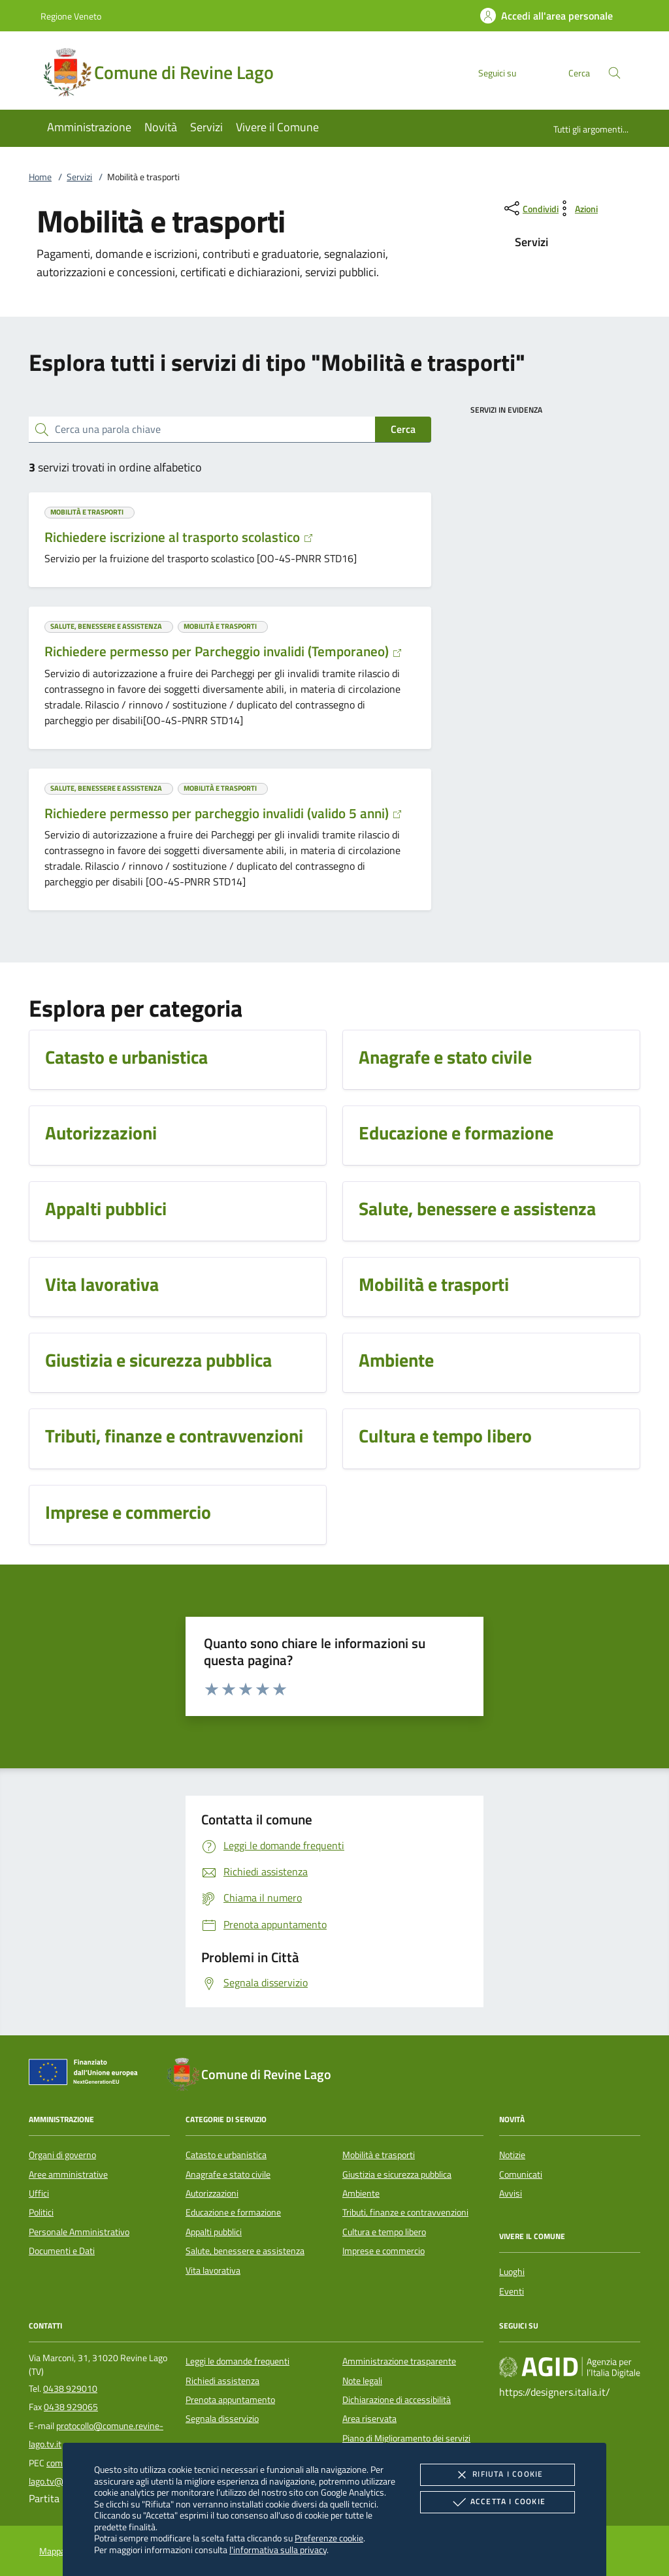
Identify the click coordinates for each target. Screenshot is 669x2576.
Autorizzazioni (212, 2193)
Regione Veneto (71, 16)
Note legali (362, 2381)
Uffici (39, 2193)
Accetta (497, 2502)
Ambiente (361, 2193)
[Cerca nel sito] (614, 73)
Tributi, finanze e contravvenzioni (405, 2212)
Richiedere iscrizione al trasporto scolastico (179, 536)
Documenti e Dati (62, 2251)
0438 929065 (71, 2407)
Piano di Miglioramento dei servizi (406, 2438)
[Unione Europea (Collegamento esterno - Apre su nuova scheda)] (87, 2074)
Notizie (512, 2155)
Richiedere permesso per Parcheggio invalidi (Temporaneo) (223, 651)
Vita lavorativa (213, 2270)
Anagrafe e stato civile (228, 2174)
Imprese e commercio (383, 2251)
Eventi (511, 2291)
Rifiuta (497, 2474)
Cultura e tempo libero (384, 2232)
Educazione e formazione (233, 2212)
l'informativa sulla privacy (278, 2549)
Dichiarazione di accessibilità (396, 2400)
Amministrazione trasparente (399, 2361)
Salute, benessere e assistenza (245, 2251)
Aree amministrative (68, 2174)
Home (40, 177)
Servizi (79, 177)
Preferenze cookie (329, 2538)
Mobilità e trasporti (378, 2155)
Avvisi (510, 2193)
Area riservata (369, 2418)
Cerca (403, 429)
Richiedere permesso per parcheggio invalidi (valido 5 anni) (223, 813)
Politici (41, 2212)
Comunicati (520, 2174)
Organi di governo (62, 2155)
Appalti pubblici (214, 2232)
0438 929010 (70, 2388)
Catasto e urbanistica (226, 2155)
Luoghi (512, 2272)
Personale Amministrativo (79, 2232)
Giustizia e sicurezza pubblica (396, 2174)
